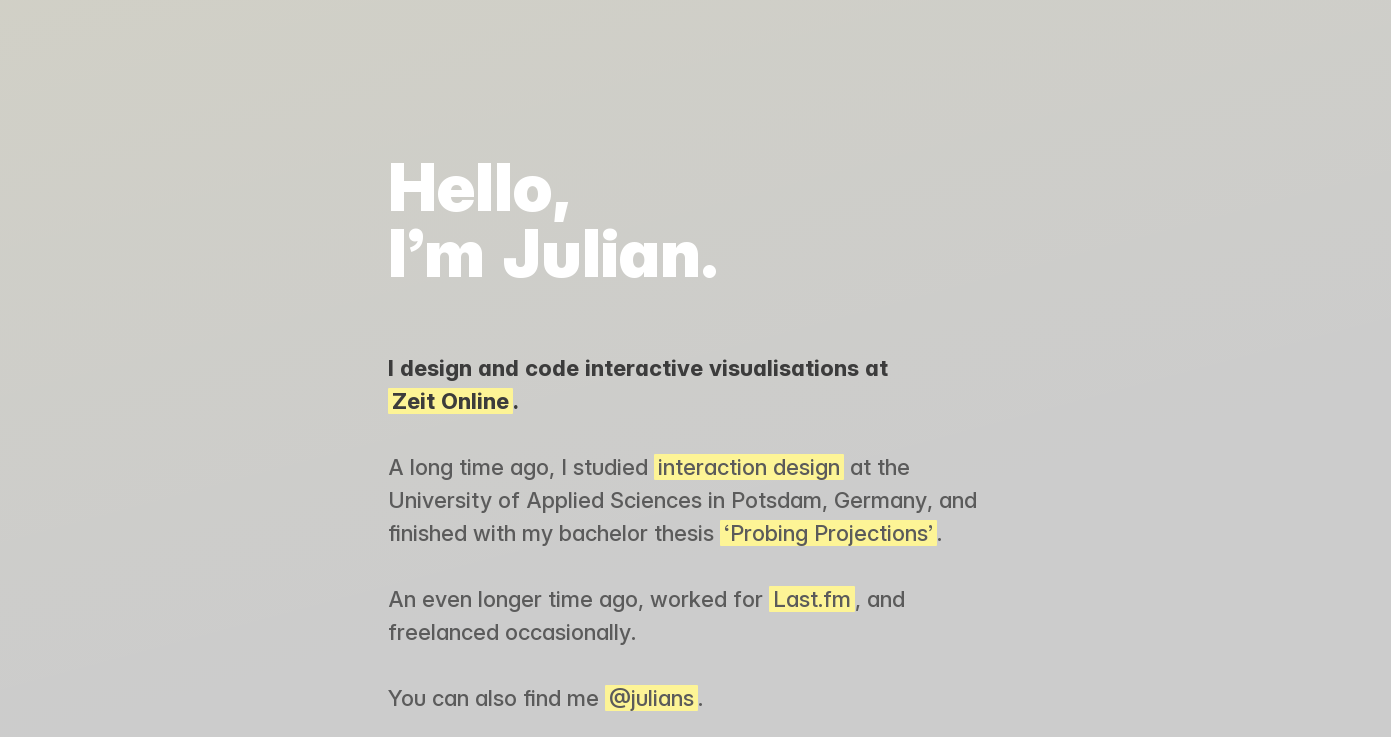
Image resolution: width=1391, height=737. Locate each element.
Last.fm (812, 599)
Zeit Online (450, 401)
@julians (651, 698)
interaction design (749, 467)
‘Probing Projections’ (828, 533)
